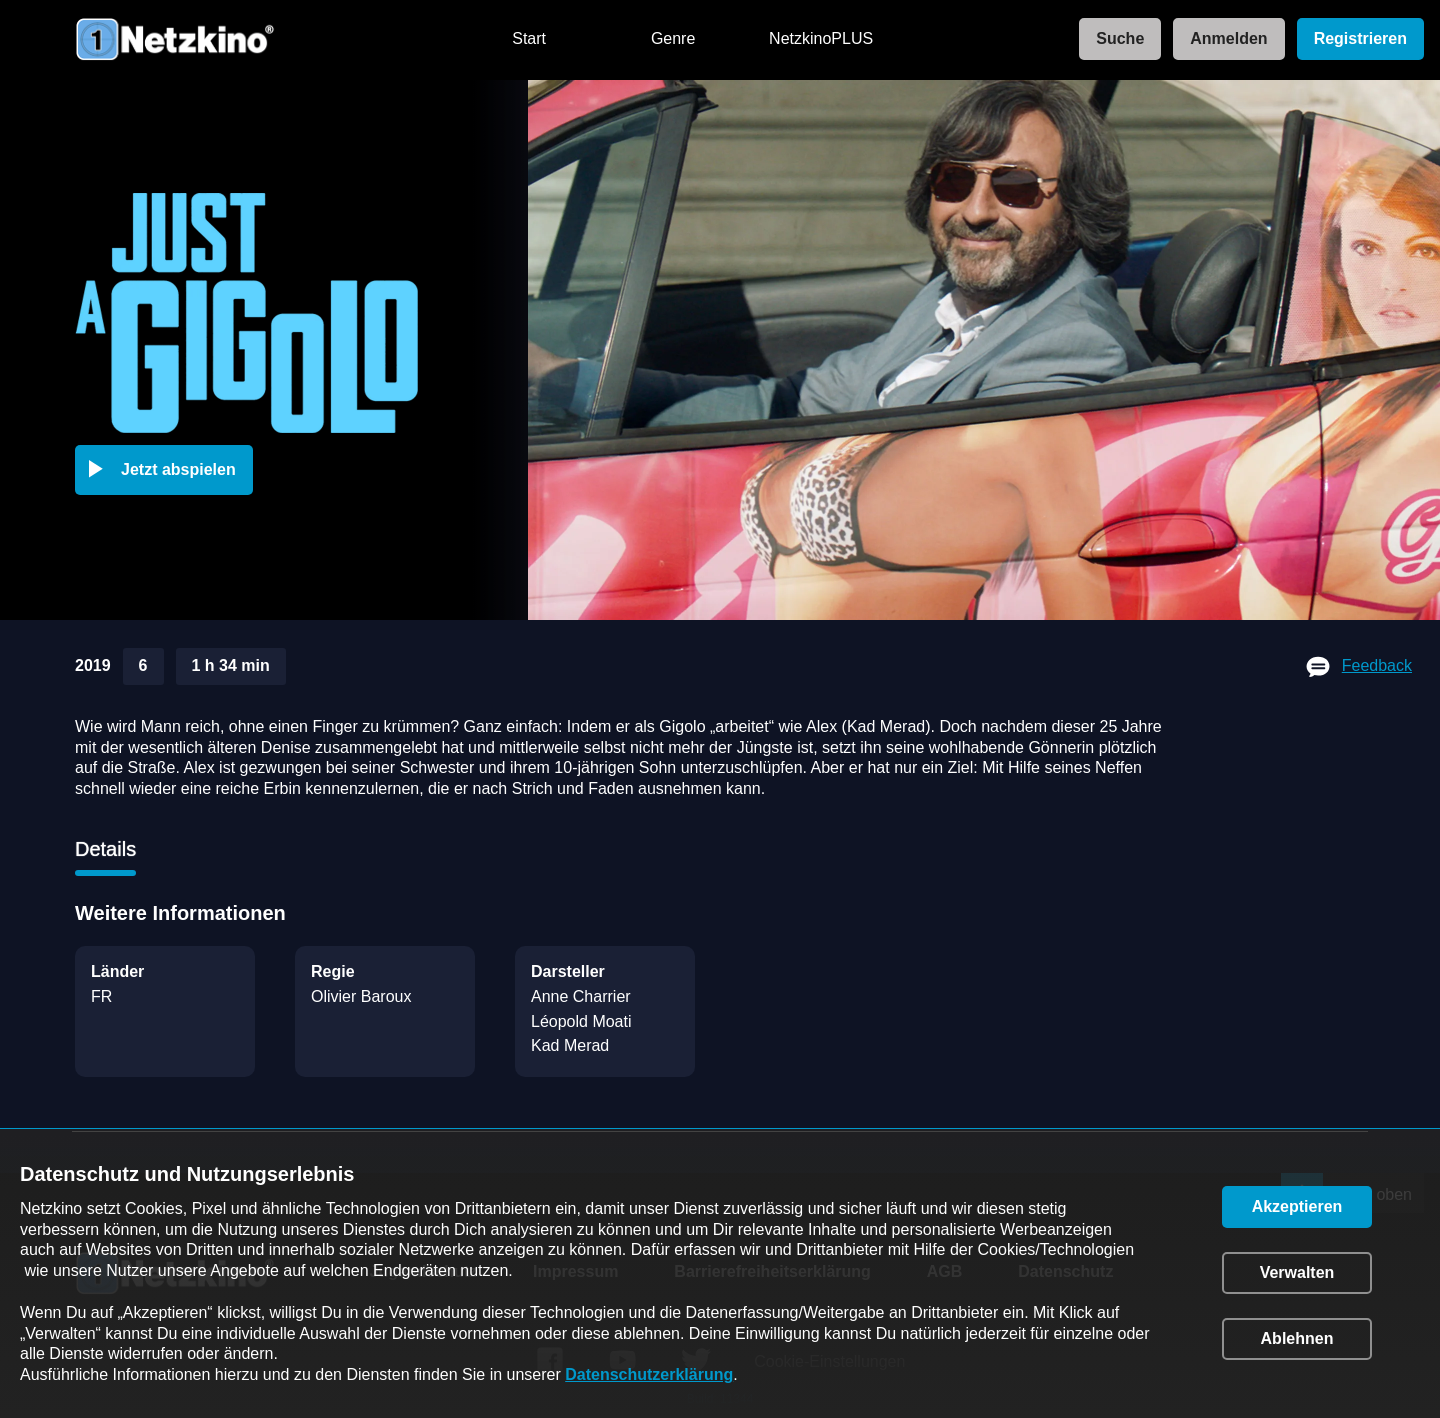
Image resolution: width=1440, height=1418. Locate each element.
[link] (1114, 39)
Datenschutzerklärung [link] (649, 1374)
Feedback (1377, 665)
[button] (168, 470)
